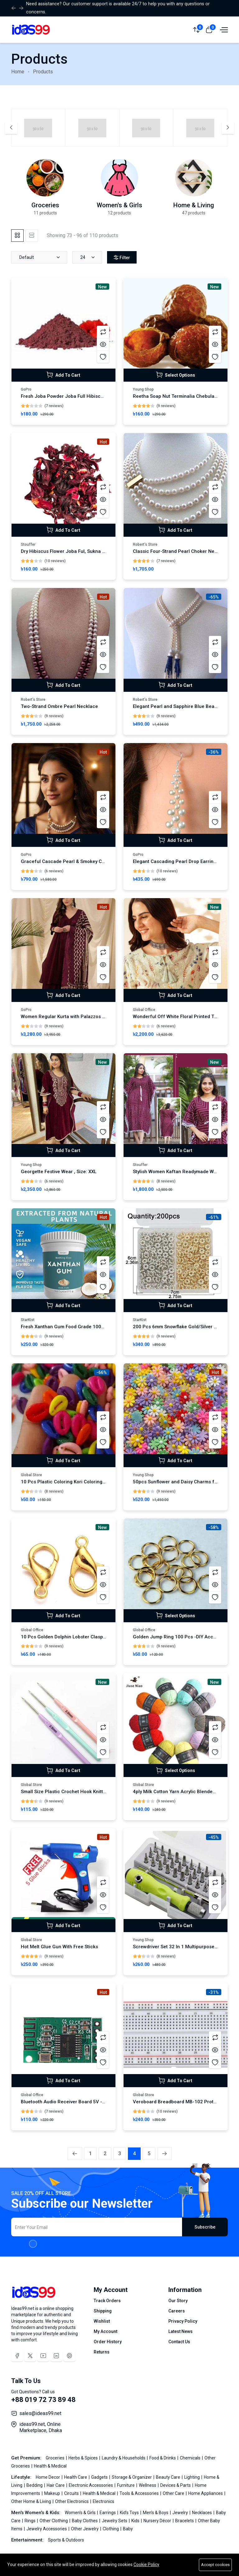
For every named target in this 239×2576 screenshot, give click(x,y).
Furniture (126, 2485)
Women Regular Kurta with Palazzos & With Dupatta (78, 1016)
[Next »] (164, 2153)
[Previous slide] (11, 128)
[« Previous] (75, 2153)
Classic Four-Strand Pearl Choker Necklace (181, 551)
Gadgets (100, 2477)
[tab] (17, 235)
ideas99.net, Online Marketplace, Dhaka (40, 2427)
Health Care (76, 2477)
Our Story (178, 2300)
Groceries (45, 205)
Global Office (144, 1010)
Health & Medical (50, 2466)
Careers (176, 2310)
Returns (102, 2351)
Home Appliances (206, 2493)
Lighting (192, 2477)
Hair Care (56, 2485)
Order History (108, 2341)
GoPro (26, 389)
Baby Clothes (85, 2520)
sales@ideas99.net (40, 2413)
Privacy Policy (182, 2321)
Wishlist (102, 2321)
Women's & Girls (119, 205)
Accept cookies (215, 2564)
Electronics (103, 2501)
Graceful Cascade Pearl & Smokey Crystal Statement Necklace (90, 861)
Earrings (108, 2512)
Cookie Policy (146, 2564)
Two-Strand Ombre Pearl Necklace (59, 706)
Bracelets (185, 2520)
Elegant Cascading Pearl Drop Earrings (176, 861)
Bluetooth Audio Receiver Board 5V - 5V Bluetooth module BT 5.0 (93, 2102)
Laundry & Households (124, 2457)
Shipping (103, 2310)
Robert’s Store (145, 544)
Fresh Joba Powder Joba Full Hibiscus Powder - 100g (80, 396)
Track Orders (107, 2300)
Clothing (111, 2528)
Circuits (72, 2493)
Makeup (52, 2493)
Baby (128, 2528)
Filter (122, 257)
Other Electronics (72, 2501)
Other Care (174, 2493)
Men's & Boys (156, 2512)
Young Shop (143, 389)
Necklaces (202, 2512)
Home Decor (48, 2477)
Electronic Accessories (91, 2485)
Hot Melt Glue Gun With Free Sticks (59, 1946)
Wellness (148, 2485)
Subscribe (204, 2227)
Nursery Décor (157, 2520)
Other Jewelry (85, 2528)
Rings (30, 2520)
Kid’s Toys (130, 2512)
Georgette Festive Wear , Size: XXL (58, 1171)
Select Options (175, 375)
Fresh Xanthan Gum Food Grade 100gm (64, 1326)
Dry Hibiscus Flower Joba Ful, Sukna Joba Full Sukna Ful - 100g (91, 551)
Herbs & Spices (83, 2457)
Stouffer (28, 544)
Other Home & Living (31, 2501)
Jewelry (180, 2512)
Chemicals (190, 2457)
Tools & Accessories (140, 2493)
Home (17, 72)
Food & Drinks (163, 2457)
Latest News (180, 2331)
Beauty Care (168, 2477)
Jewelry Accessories (47, 2528)
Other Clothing (54, 2520)
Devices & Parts (176, 2485)
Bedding (35, 2485)
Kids (135, 2520)
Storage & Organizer (132, 2477)
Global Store (31, 1475)
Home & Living (193, 205)
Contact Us (179, 2341)
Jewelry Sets (115, 2520)
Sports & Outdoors (66, 2539)
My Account (105, 2331)
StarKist (28, 1320)
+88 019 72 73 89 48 (43, 2400)
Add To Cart (63, 375)
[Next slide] (228, 128)
